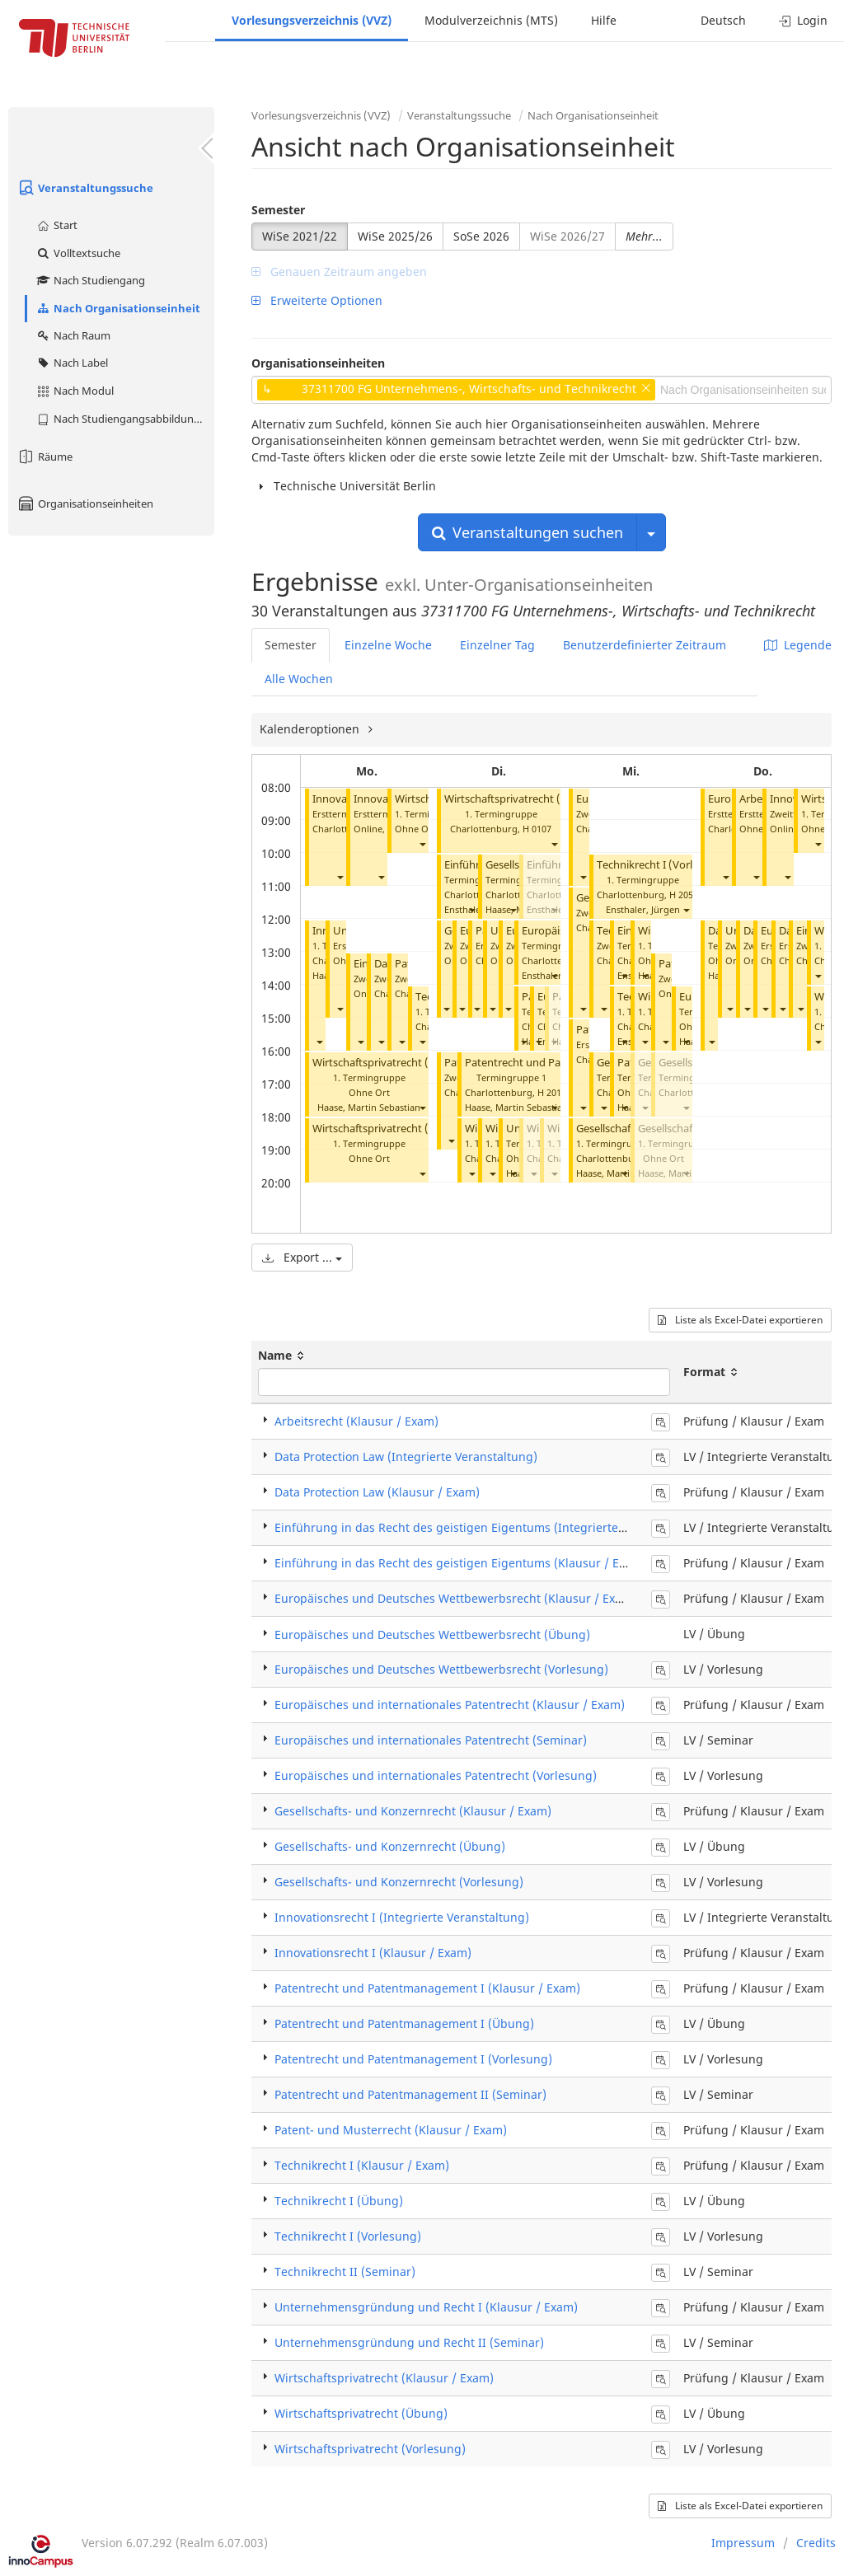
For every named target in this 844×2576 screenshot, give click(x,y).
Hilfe (604, 20)
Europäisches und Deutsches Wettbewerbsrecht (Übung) (432, 1634)
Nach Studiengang (90, 280)
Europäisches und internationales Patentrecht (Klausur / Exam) (449, 1704)
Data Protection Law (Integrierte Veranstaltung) (405, 1456)
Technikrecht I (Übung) (338, 2200)
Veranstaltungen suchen (527, 532)
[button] (339, 876)
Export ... (302, 1257)
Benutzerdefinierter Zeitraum (644, 645)
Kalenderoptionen (311, 729)
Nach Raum (72, 335)
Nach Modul (74, 390)
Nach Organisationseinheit (117, 308)
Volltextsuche (77, 253)
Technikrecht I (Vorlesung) (662, 865)
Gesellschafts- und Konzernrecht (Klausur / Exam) (412, 1811)
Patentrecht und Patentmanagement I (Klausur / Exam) (427, 1988)
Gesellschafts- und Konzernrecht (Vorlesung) (398, 1882)
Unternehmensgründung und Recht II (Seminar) (409, 2342)
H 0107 (537, 828)
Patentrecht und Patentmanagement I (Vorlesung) (413, 2059)
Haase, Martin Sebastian (368, 1107)
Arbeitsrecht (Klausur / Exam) (356, 1421)
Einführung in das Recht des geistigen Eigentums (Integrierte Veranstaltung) (489, 1527)
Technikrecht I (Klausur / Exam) (361, 2165)
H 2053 (683, 894)
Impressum (743, 2542)
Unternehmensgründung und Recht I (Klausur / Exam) (426, 2307)
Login (803, 20)
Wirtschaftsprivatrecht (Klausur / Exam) (384, 2378)
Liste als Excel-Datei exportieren (740, 1320)
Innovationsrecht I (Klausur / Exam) (372, 1952)
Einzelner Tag (497, 645)
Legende (798, 645)
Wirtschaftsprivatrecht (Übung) (389, 1129)
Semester (278, 210)
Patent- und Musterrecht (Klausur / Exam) (390, 2130)
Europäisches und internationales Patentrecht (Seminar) (430, 1740)
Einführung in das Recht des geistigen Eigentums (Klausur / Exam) (460, 1563)
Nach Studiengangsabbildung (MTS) (124, 418)
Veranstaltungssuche (84, 187)
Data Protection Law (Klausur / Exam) (377, 1492)
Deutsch (723, 20)
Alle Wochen (299, 678)
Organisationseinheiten (84, 503)
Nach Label (71, 362)
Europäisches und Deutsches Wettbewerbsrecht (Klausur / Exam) (455, 1598)
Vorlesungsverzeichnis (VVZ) (312, 20)
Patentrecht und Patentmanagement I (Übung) (404, 2023)
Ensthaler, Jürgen (559, 975)
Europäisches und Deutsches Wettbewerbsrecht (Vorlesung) (441, 1669)
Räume (44, 456)
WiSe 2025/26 (395, 236)
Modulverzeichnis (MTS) (491, 20)
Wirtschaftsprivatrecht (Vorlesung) (397, 1063)
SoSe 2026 (481, 236)
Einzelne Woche (388, 645)
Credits (816, 2542)
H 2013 (551, 1092)
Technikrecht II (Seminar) (344, 2271)
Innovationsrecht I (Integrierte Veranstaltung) (401, 1917)
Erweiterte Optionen (316, 300)
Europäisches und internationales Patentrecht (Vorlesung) (435, 1775)
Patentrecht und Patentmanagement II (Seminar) (410, 2094)
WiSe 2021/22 (299, 236)
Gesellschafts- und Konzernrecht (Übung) (389, 1846)
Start (56, 225)
